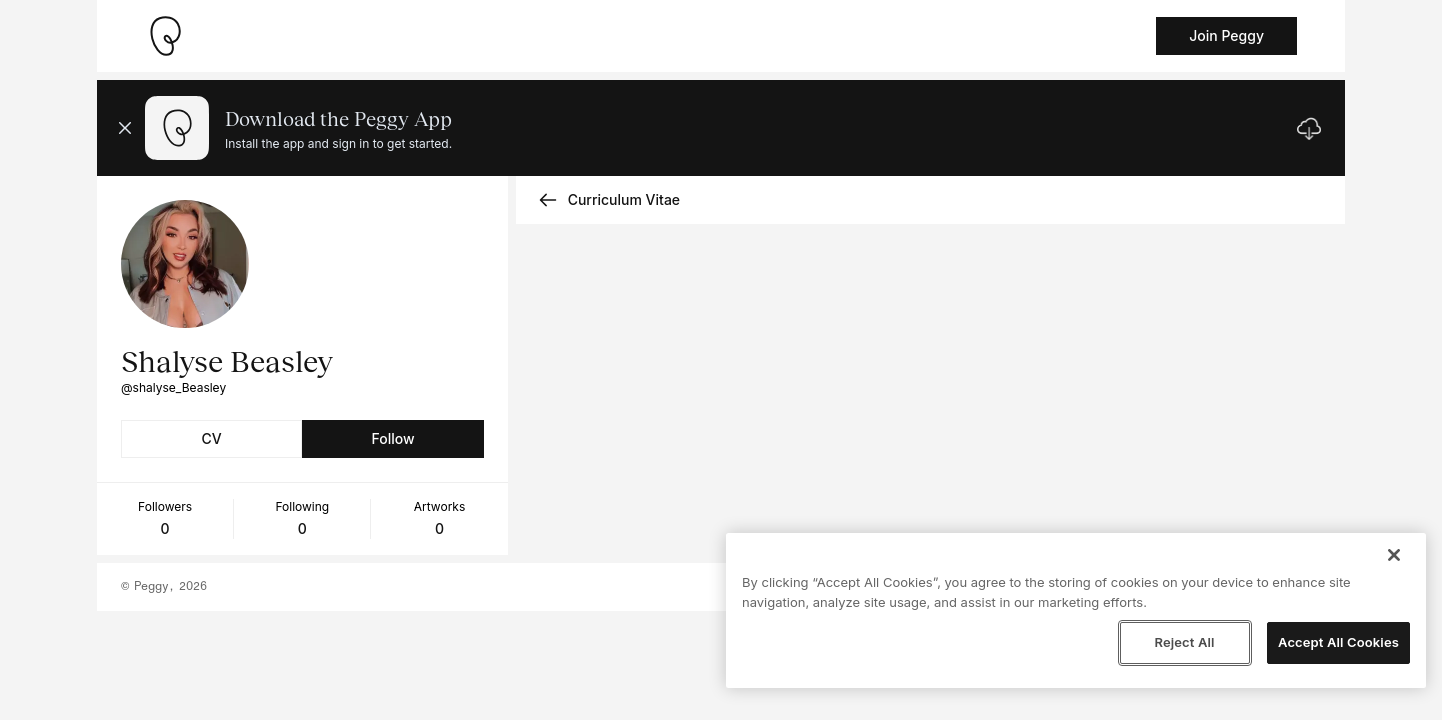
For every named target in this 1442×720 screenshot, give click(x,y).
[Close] (1394, 555)
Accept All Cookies (1338, 642)
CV (212, 438)
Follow (392, 438)
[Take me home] (165, 36)
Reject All (1184, 642)
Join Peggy (1226, 35)
